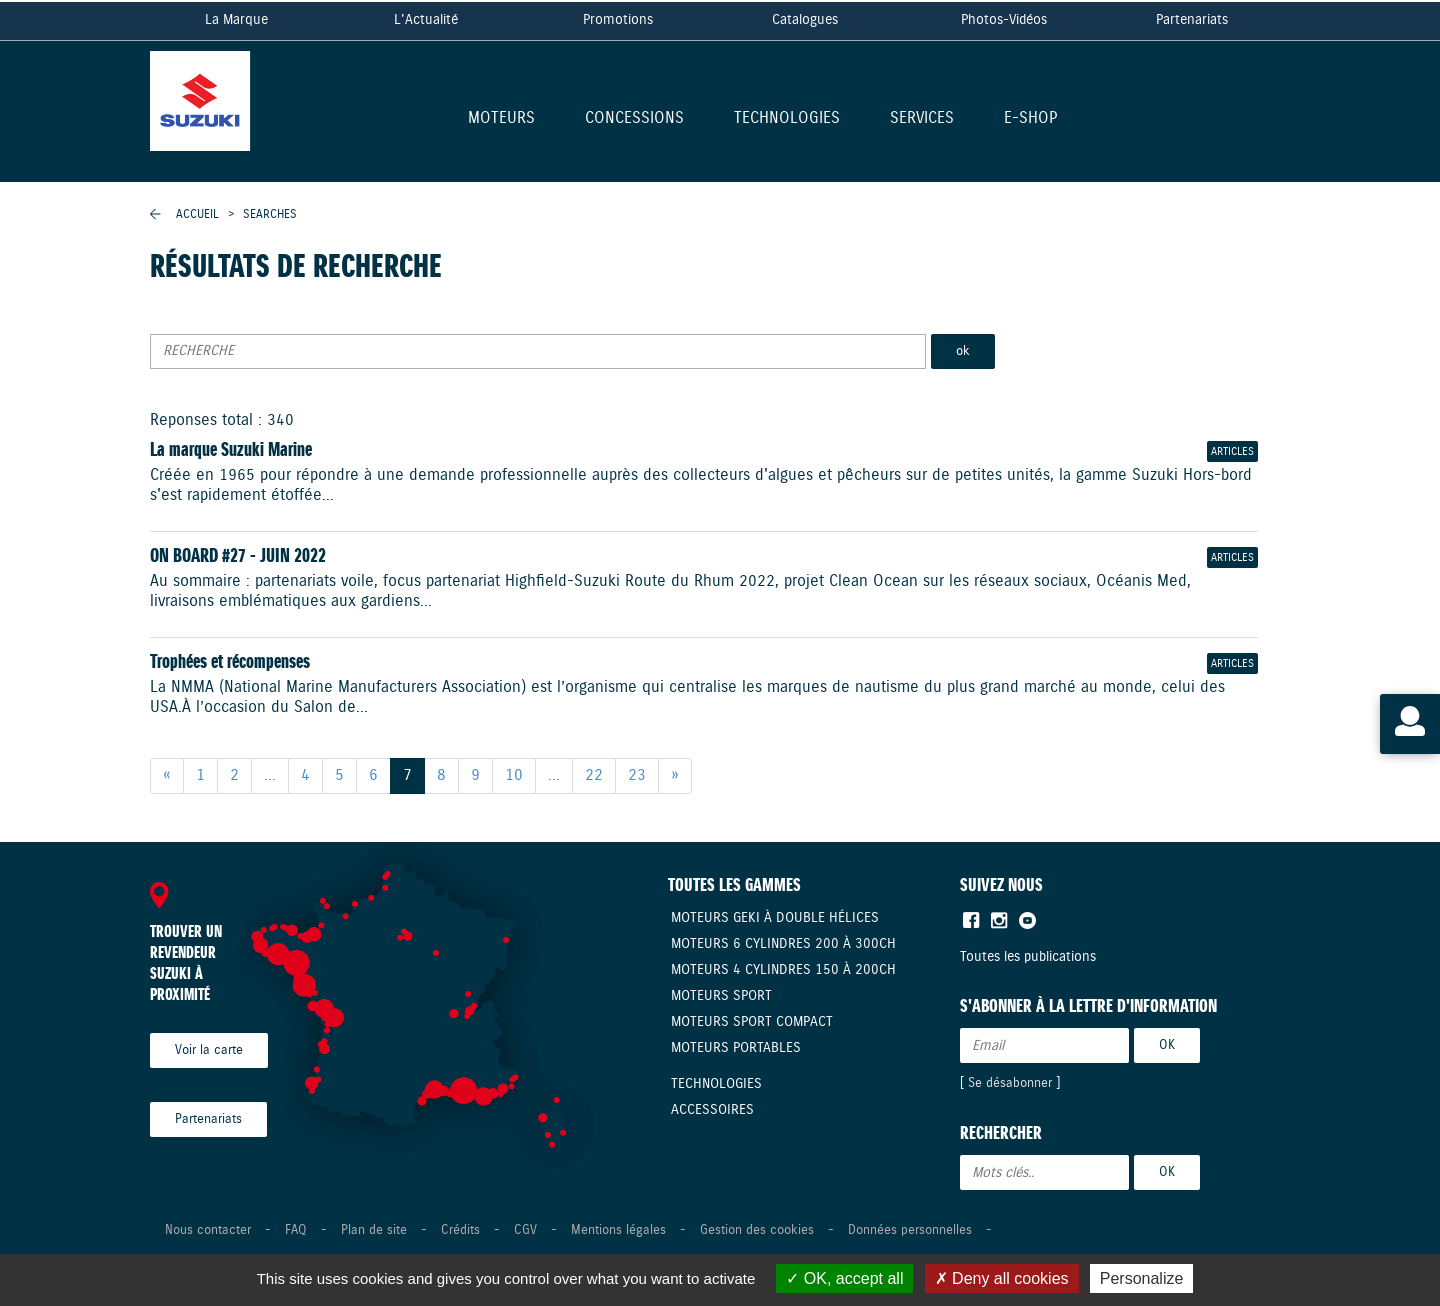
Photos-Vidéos (1004, 20)
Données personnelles (910, 1230)
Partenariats (1192, 20)
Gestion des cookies (757, 1230)
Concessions (634, 119)
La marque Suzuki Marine (231, 450)
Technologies (787, 119)
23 (637, 775)
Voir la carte (209, 1050)
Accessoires (712, 1110)
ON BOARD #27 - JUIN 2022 (238, 556)
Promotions (618, 20)
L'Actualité (426, 20)
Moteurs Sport (721, 996)
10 (514, 775)
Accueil (197, 214)
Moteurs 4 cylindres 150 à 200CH (783, 970)
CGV (525, 1230)
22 (594, 775)
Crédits (460, 1230)
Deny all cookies (1002, 1278)
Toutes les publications (1028, 957)
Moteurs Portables (736, 1048)
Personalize (1142, 1278)
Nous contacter (208, 1230)
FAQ (296, 1230)
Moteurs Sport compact (752, 1022)
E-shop (1030, 119)
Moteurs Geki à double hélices (775, 918)
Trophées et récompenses (230, 662)
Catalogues (805, 20)
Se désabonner (1010, 1083)
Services (922, 119)
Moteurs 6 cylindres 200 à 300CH (783, 944)
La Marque (236, 20)
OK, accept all (844, 1278)
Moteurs (501, 119)
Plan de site (374, 1230)
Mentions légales (618, 1230)
